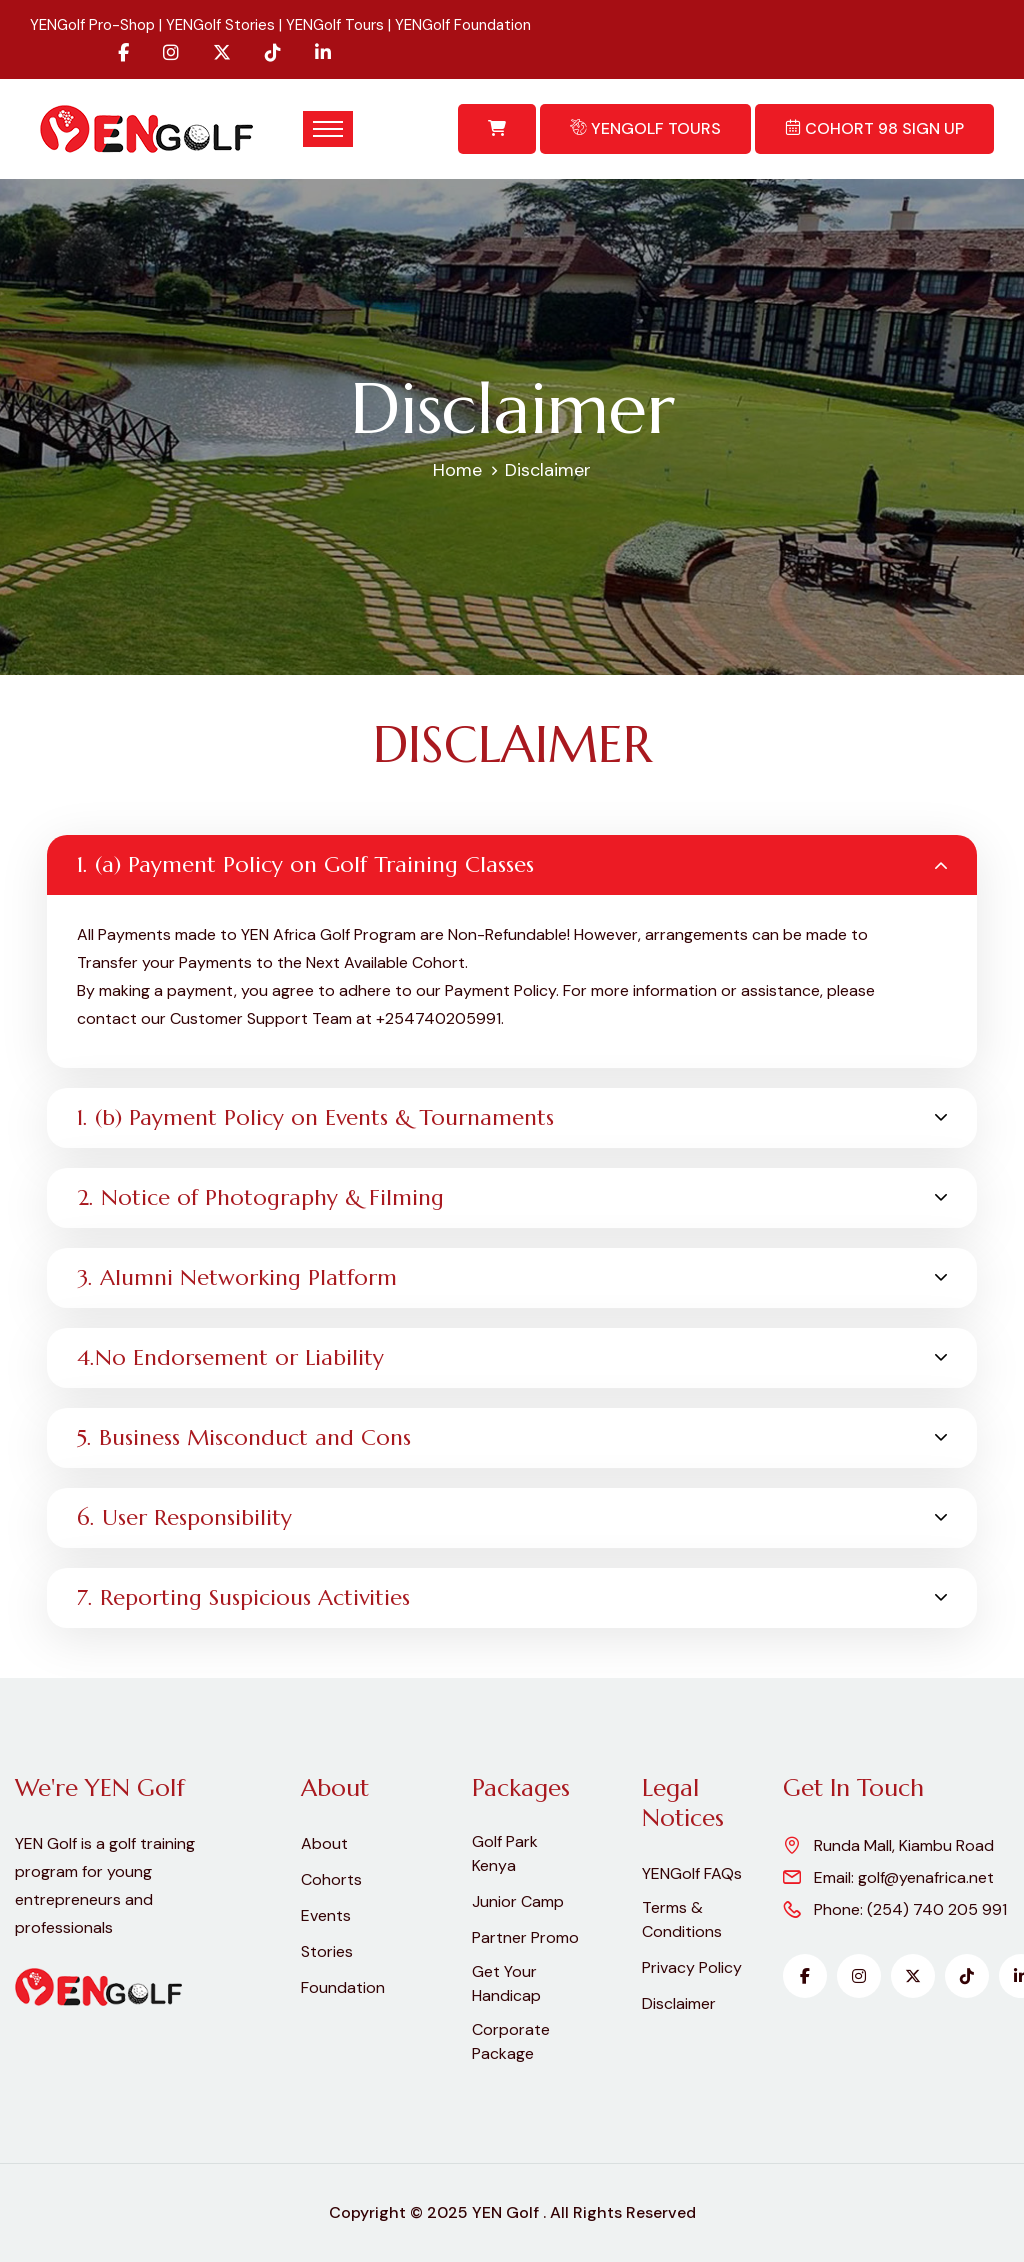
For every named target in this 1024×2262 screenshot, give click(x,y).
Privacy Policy (692, 1967)
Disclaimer (679, 2003)
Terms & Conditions (682, 1919)
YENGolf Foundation (463, 25)
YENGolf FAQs (692, 1873)
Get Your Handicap (506, 1983)
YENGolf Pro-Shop (92, 25)
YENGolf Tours (335, 25)
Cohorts (331, 1879)
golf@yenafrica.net (926, 1877)
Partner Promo (525, 1937)
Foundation (343, 1987)
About (324, 1843)
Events (326, 1915)
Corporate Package (511, 2041)
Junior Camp (518, 1901)
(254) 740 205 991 (937, 1909)
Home (457, 470)
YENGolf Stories (220, 25)
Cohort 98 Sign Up (874, 128)
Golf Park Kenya (505, 1853)
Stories (327, 1951)
